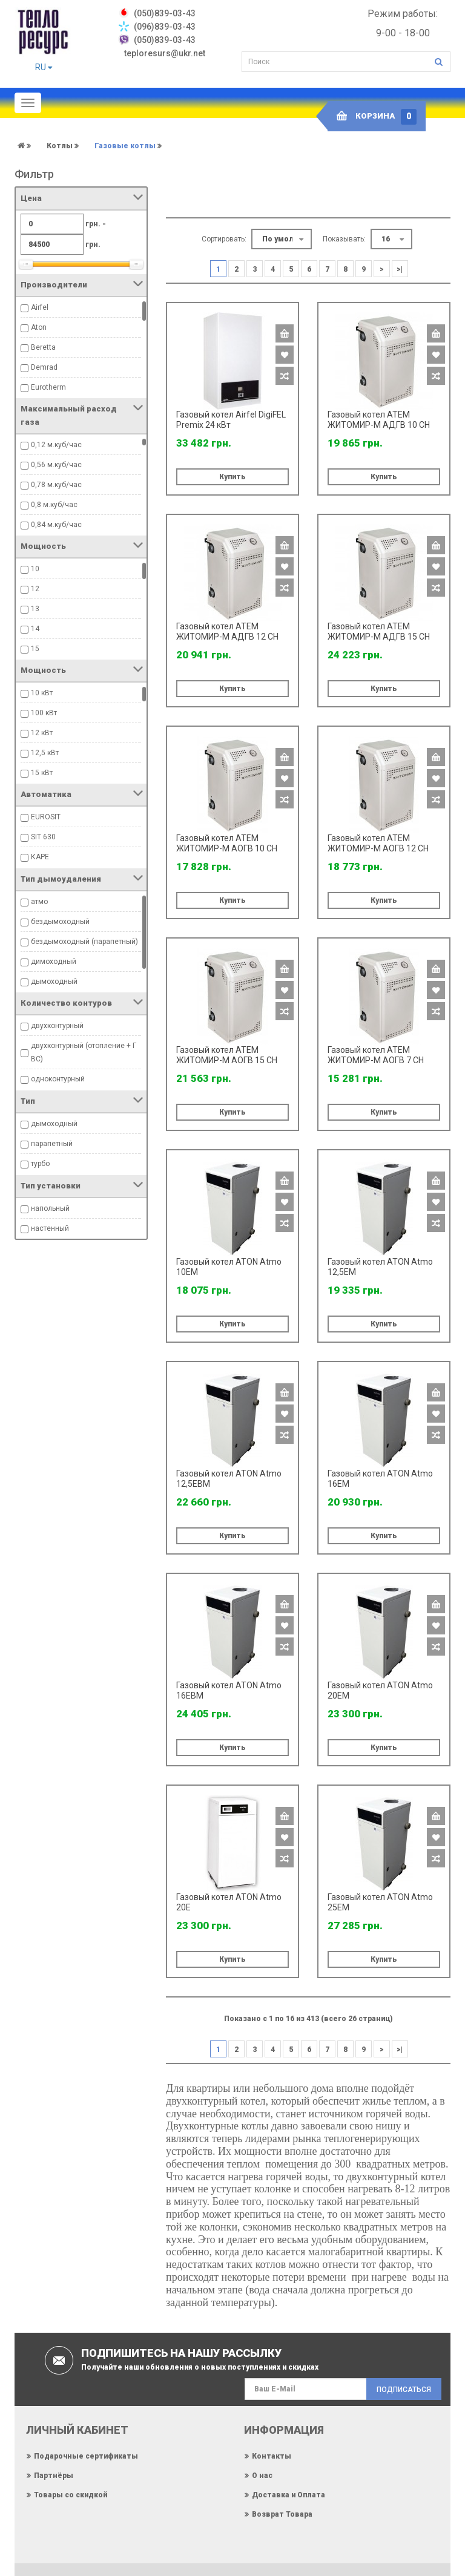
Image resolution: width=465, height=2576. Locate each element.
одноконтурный (58, 1079)
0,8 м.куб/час (54, 504)
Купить (232, 477)
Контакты (271, 2456)
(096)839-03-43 (165, 26)
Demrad (44, 367)
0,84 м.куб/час (56, 524)
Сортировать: (224, 239)
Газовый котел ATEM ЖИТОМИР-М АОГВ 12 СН (378, 843)
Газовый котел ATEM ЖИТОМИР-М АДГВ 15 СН (379, 631)
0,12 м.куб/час (56, 445)
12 (35, 589)
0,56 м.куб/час (56, 464)
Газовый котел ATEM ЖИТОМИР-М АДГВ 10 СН (379, 420)
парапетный (52, 1143)
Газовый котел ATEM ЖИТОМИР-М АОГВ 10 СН (226, 843)
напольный (50, 1208)
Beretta (43, 347)
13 (35, 609)
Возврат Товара (282, 2514)
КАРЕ (40, 857)
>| (400, 269)
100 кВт (44, 713)
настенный (50, 1228)
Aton (39, 327)
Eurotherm (48, 387)
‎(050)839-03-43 (165, 13)
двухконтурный (57, 1025)
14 (35, 628)
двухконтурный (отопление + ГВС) (83, 1052)
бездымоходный (60, 921)
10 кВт (42, 693)
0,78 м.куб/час (56, 484)
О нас (262, 2475)
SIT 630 (43, 837)
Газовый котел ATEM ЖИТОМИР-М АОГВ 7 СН (376, 1055)
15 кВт (42, 773)
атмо (39, 901)
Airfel (39, 307)
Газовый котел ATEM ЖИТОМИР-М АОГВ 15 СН (226, 1055)
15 (35, 648)
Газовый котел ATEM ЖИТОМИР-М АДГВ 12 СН (227, 631)
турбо (40, 1163)
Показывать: (344, 239)
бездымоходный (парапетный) (84, 941)
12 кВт (42, 733)
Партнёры (53, 2475)
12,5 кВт (45, 753)
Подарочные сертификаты (86, 2456)
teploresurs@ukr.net (164, 53)
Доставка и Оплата (288, 2495)
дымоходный (54, 981)
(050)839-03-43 (165, 40)
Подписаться (404, 2389)
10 (35, 569)
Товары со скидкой (70, 2495)
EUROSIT (46, 817)
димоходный (53, 961)
